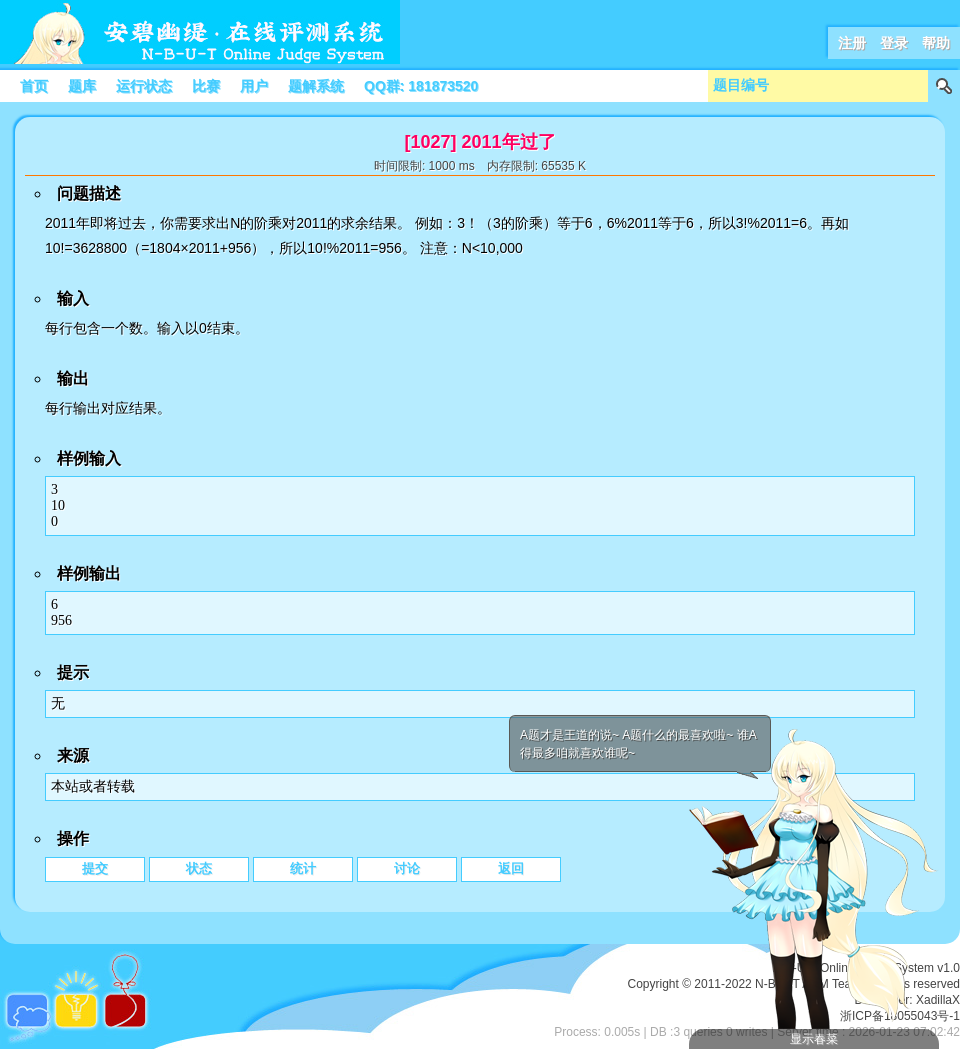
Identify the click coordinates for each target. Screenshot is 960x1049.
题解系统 (316, 86)
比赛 (206, 86)
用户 (254, 86)
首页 (34, 86)
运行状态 (144, 86)
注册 (852, 43)
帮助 (936, 43)
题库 (82, 86)
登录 (894, 43)
